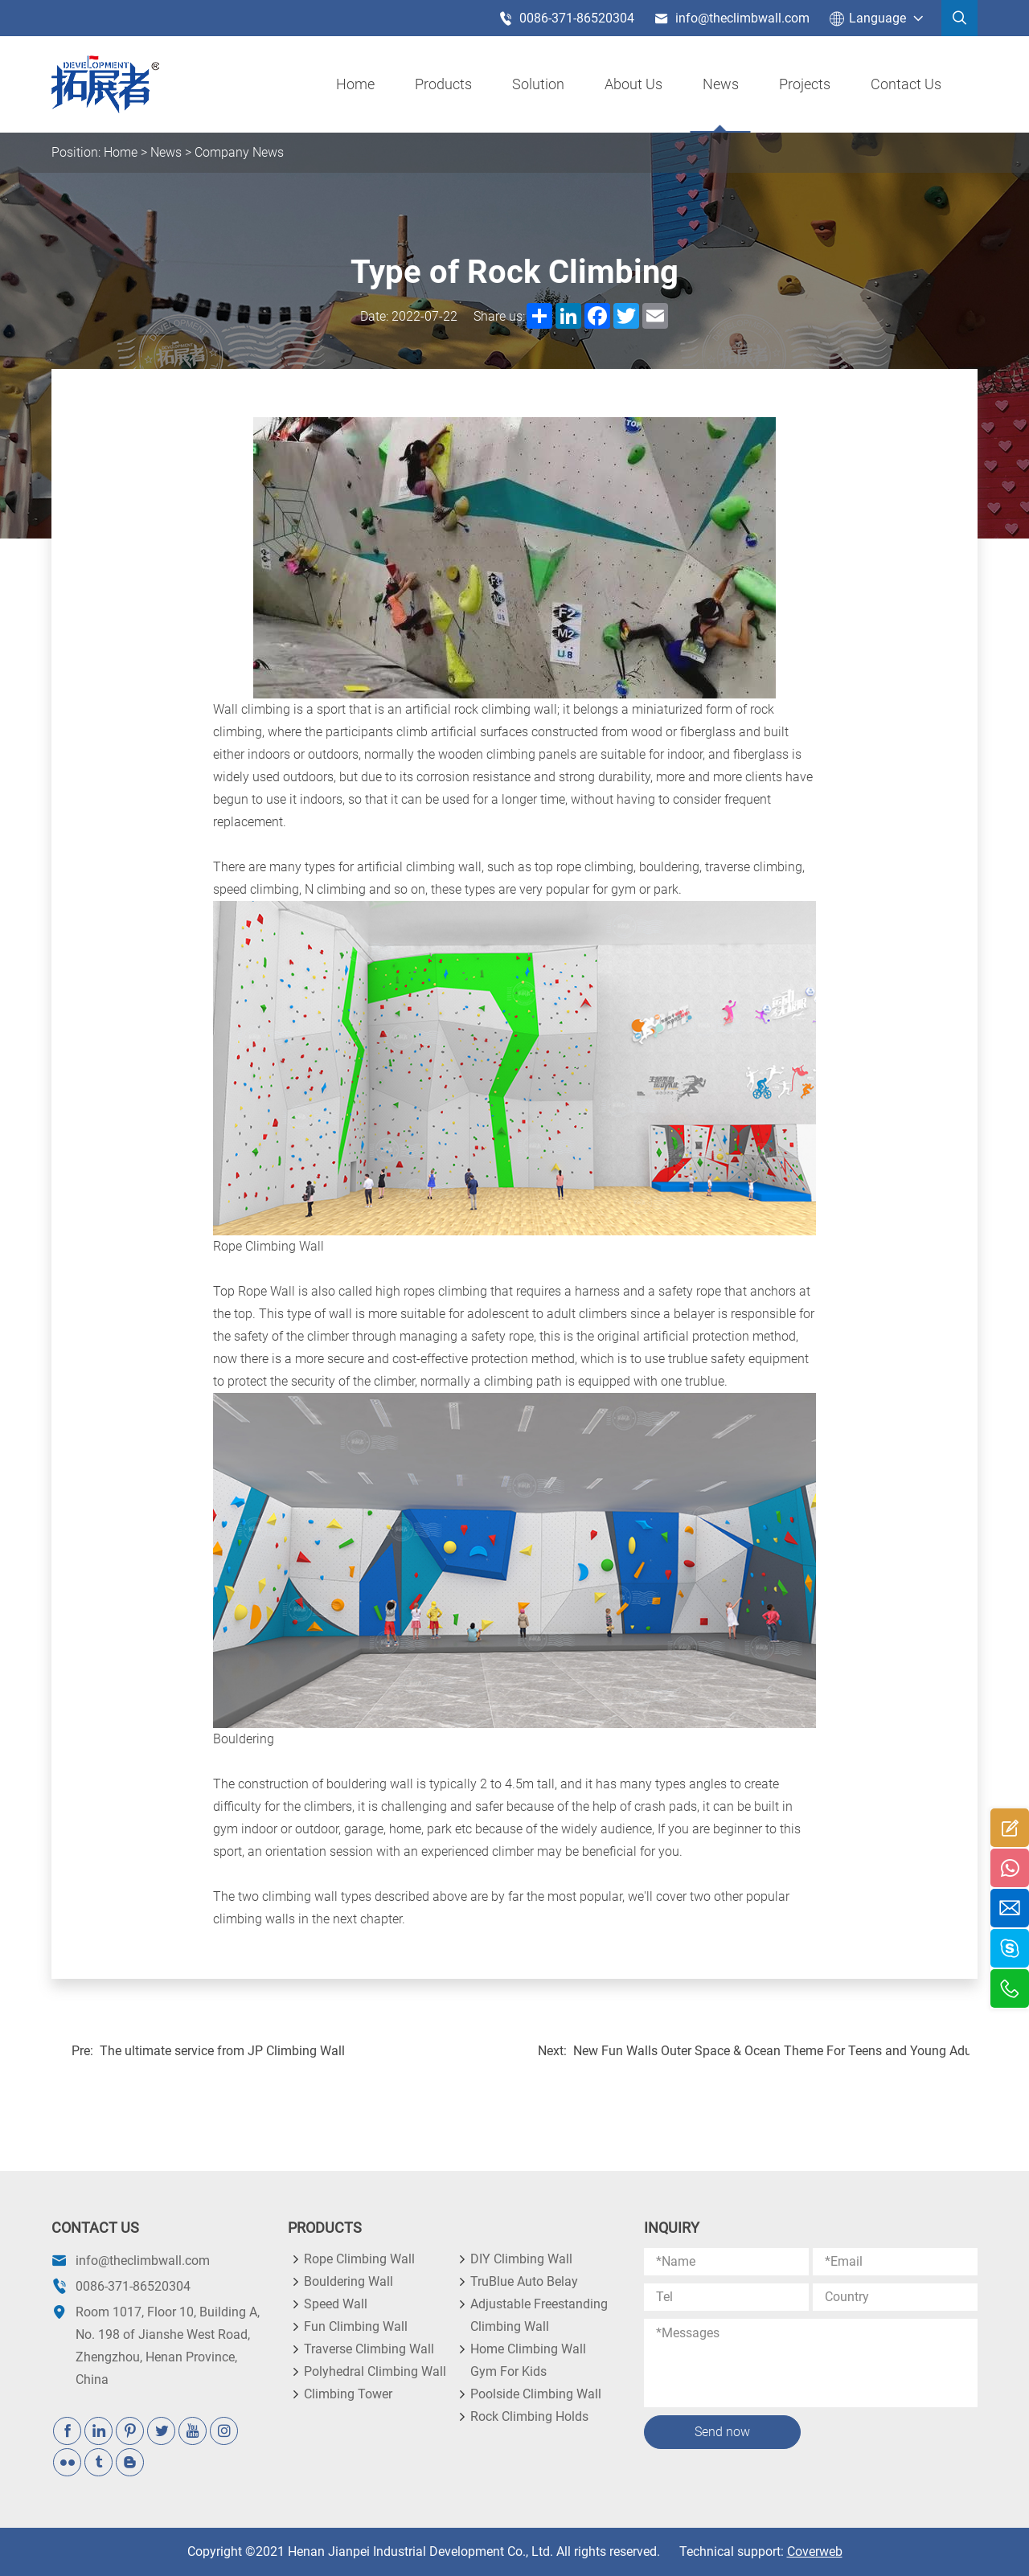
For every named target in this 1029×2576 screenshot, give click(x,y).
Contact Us (906, 84)
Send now (722, 2431)
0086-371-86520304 (566, 18)
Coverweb (814, 2551)
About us (633, 84)
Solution (538, 84)
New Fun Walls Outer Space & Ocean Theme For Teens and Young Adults (771, 2050)
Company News (239, 152)
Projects (804, 84)
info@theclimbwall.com (732, 18)
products (443, 84)
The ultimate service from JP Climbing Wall (222, 2050)
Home (355, 84)
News (721, 84)
